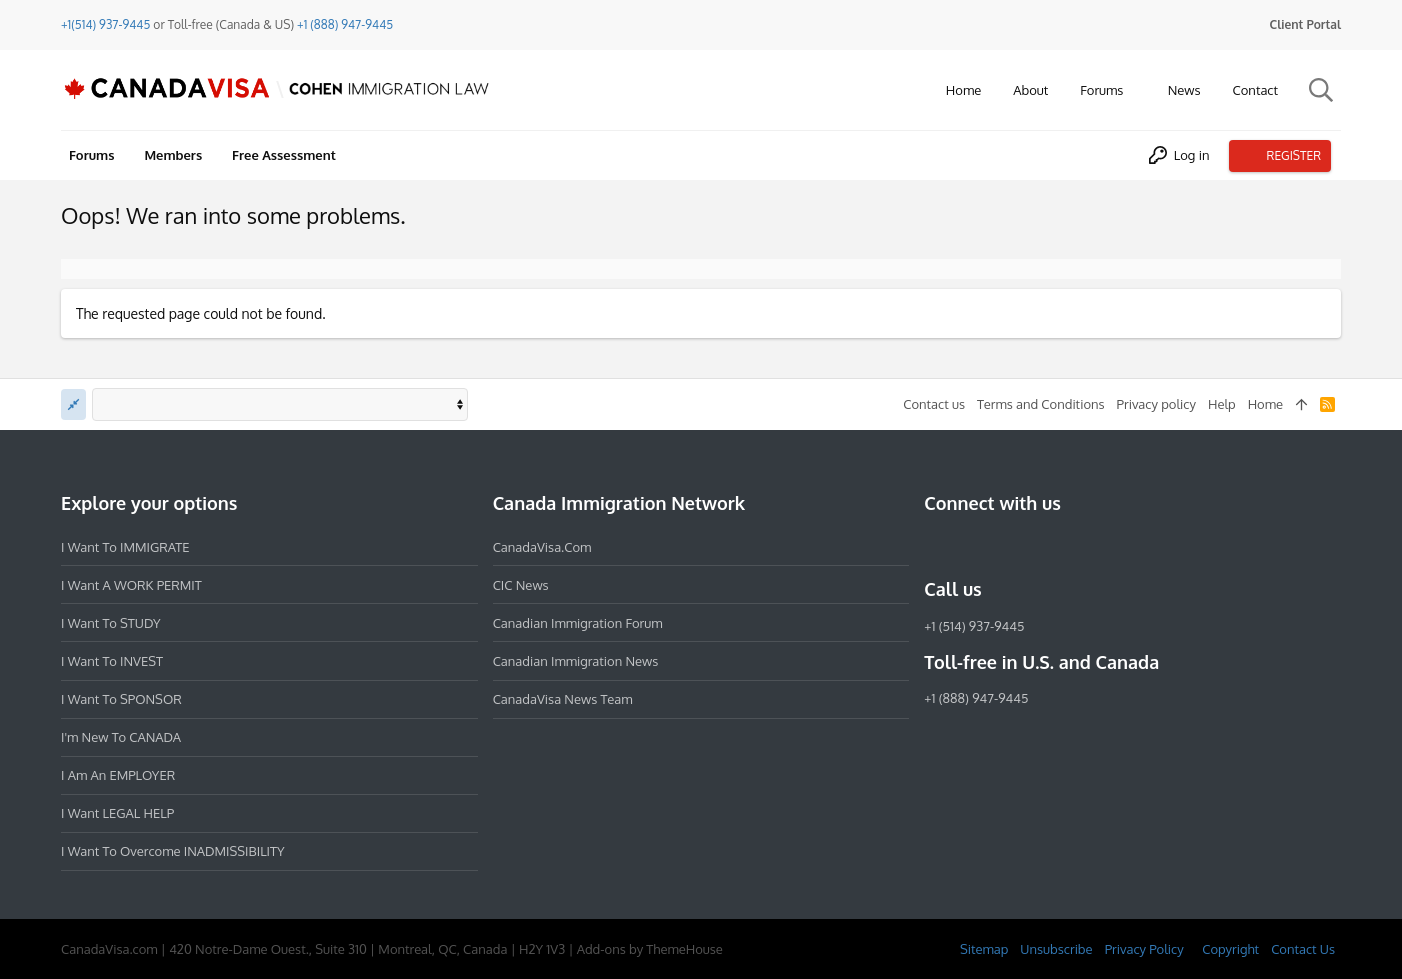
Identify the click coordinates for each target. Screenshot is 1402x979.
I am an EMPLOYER (118, 775)
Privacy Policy (1144, 949)
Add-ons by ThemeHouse (650, 949)
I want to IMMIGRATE (125, 547)
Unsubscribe (1056, 949)
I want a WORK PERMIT (131, 585)
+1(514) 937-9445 (105, 24)
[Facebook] (936, 546)
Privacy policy (1156, 404)
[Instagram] (972, 546)
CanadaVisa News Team (563, 699)
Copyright (1230, 949)
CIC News (521, 585)
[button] (1138, 90)
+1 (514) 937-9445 (974, 626)
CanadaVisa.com (542, 547)
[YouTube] (1080, 546)
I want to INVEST (112, 661)
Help (1222, 404)
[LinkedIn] (1008, 546)
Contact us (934, 404)
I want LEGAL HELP (117, 813)
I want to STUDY (110, 623)
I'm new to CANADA (121, 737)
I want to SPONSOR (121, 699)
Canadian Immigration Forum (578, 623)
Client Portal (1305, 24)
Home (1265, 404)
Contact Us (1303, 949)
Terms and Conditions (1041, 404)
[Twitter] (1044, 546)
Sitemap (984, 949)
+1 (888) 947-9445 (345, 24)
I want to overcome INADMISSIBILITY (173, 851)
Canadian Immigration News (576, 661)
